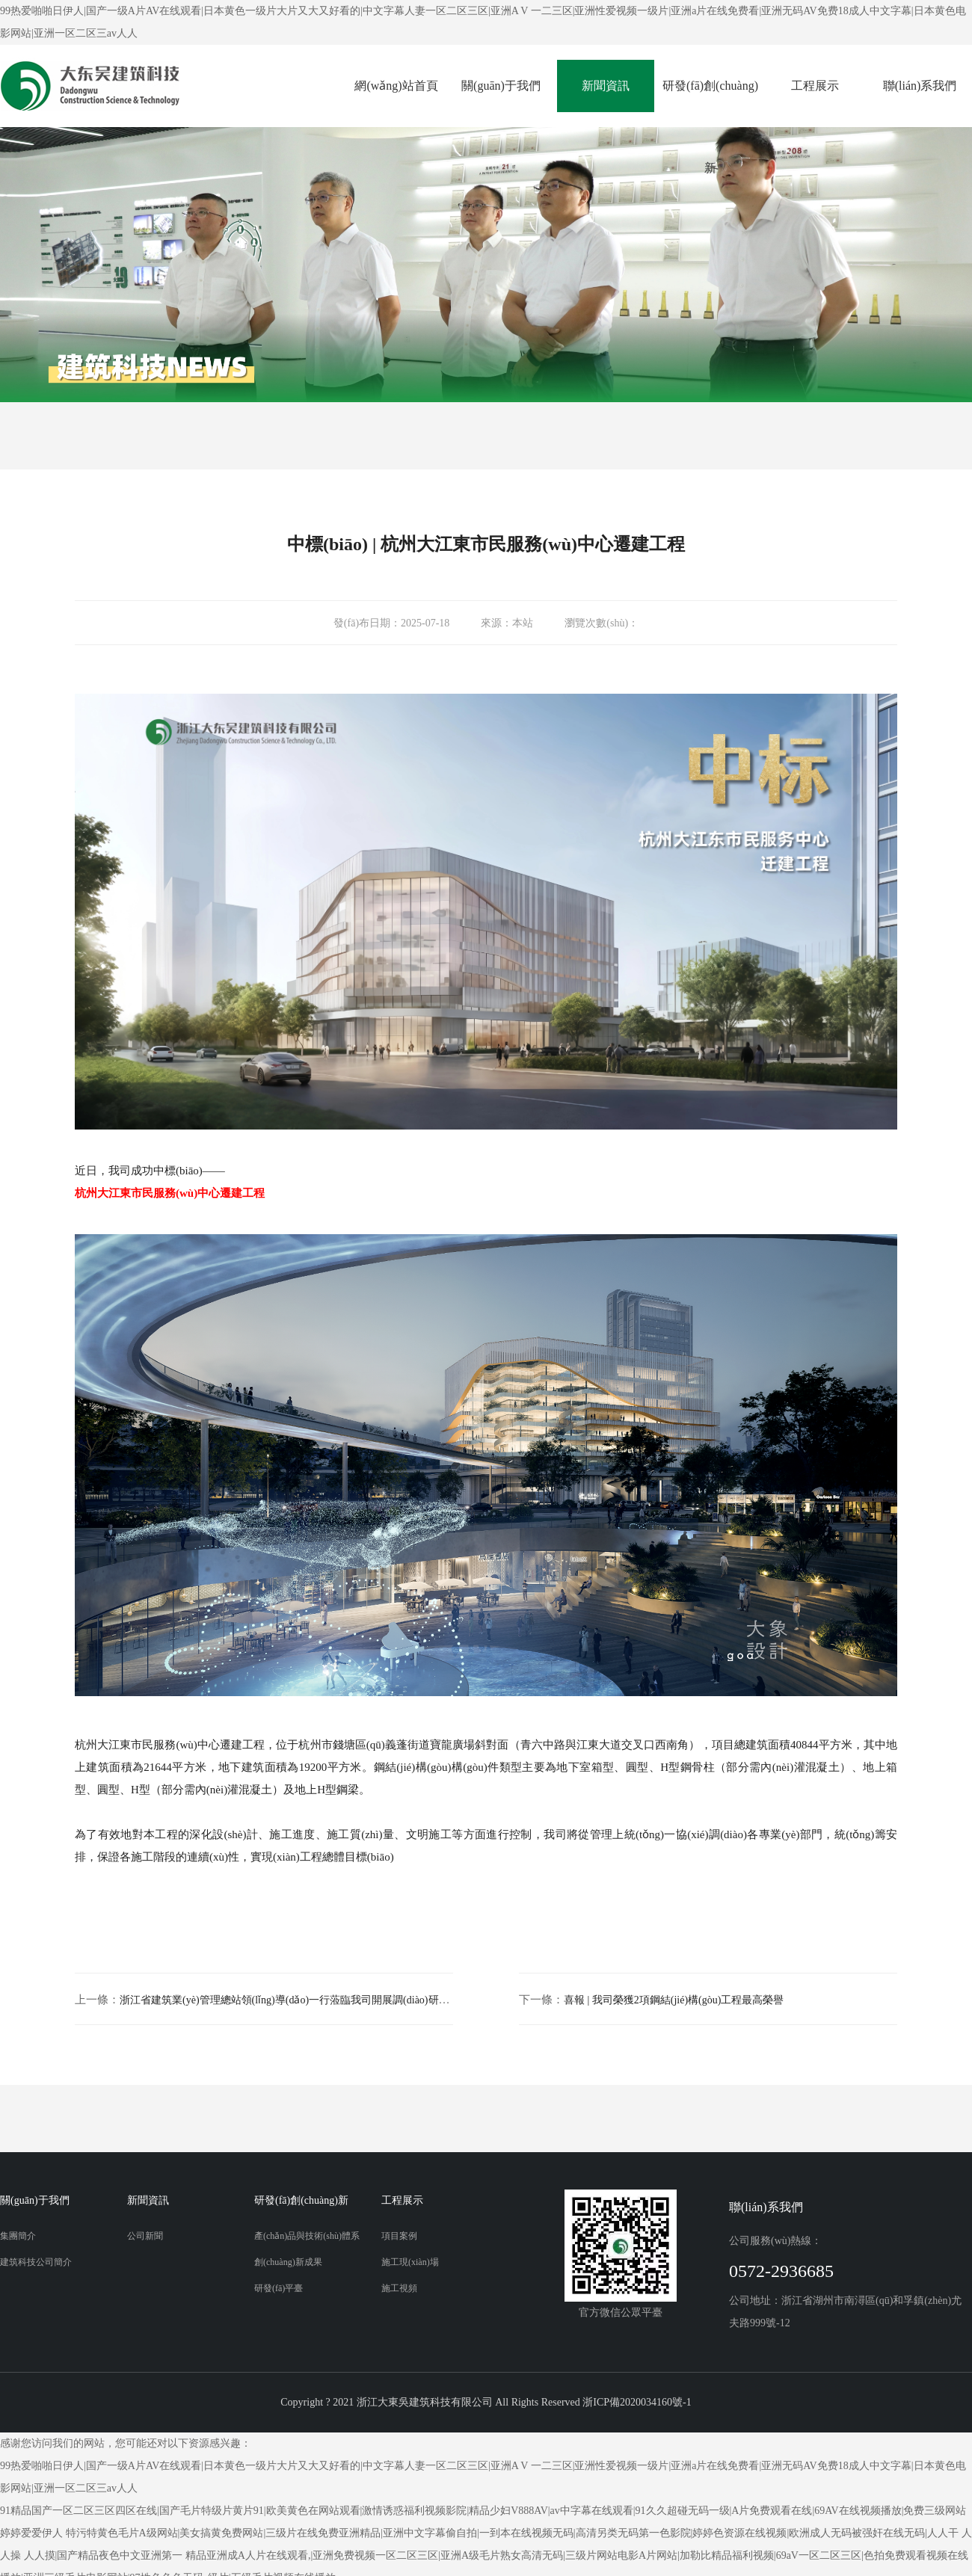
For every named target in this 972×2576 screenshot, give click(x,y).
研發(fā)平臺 (278, 2288)
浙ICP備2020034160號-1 (636, 2402)
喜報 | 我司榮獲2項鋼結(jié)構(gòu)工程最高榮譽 (674, 2000)
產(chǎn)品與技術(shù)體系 (307, 2236)
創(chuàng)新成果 (288, 2262)
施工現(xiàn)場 (410, 2262)
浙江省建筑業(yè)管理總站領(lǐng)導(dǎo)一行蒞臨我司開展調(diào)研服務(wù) (299, 2000)
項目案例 (399, 2236)
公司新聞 (145, 2236)
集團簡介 (18, 2236)
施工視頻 (399, 2288)
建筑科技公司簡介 (36, 2262)
